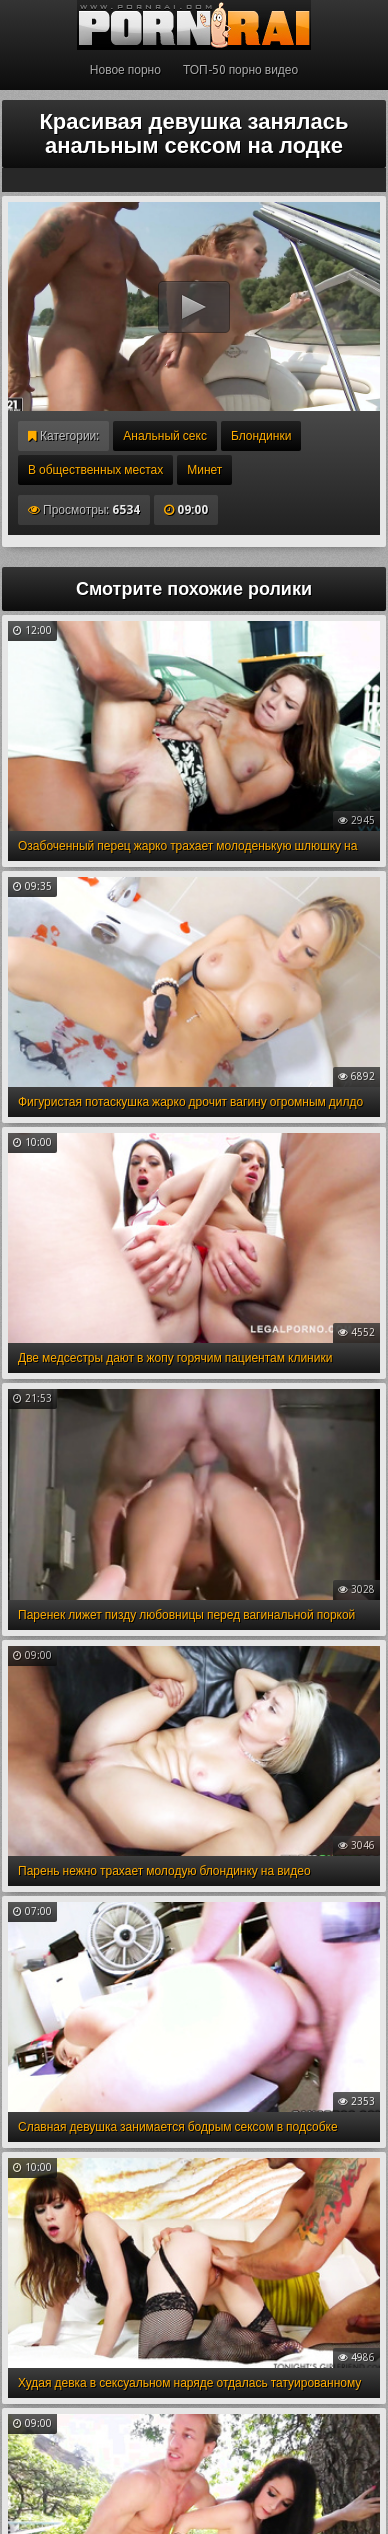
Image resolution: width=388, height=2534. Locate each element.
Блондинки (261, 436)
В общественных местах (95, 470)
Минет (204, 470)
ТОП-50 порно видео (240, 70)
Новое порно (125, 70)
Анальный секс (165, 436)
